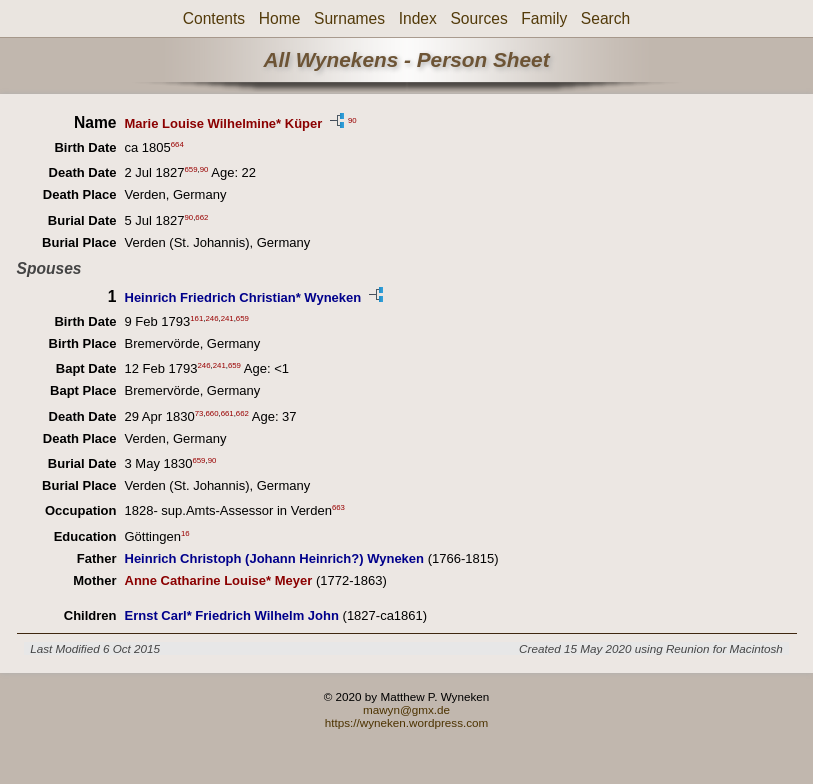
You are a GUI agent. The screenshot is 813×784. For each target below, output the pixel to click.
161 (196, 318)
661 (227, 412)
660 (211, 412)
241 (227, 318)
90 (352, 119)
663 (338, 507)
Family (544, 18)
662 (201, 216)
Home (280, 18)
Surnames (349, 18)
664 (177, 144)
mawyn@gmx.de (406, 709)
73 (199, 412)
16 (185, 532)
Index (418, 18)
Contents (214, 18)
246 (211, 318)
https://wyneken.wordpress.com (407, 722)
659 (191, 169)
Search (605, 18)
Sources (478, 18)
